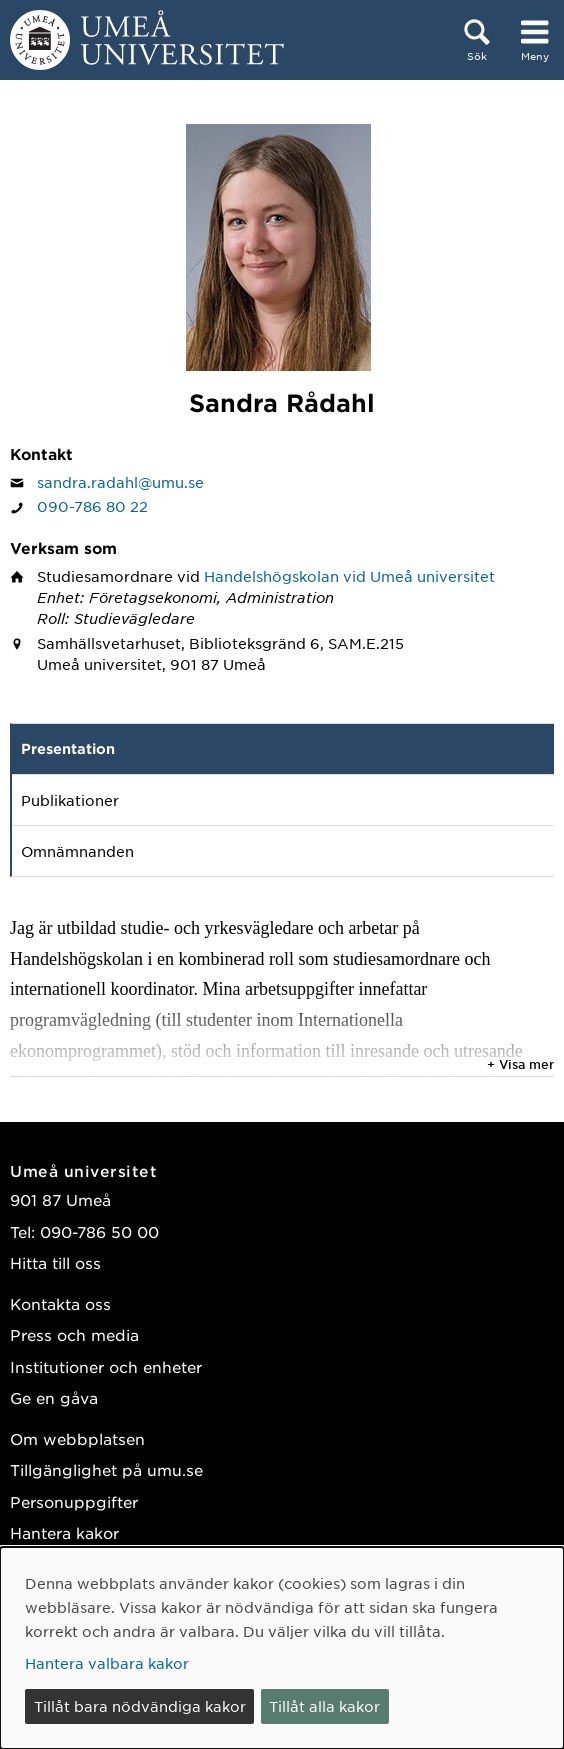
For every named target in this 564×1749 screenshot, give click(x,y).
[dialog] (282, 1648)
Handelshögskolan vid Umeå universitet (349, 576)
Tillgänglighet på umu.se (106, 1469)
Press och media (74, 1334)
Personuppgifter (74, 1501)
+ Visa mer (520, 1064)
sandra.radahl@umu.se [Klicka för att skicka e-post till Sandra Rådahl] (120, 482)
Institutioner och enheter (106, 1366)
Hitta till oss (55, 1262)
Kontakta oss (60, 1303)
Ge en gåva (54, 1397)
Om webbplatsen (77, 1438)
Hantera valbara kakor (107, 1663)
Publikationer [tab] (70, 800)
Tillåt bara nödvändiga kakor (140, 1706)
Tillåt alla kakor (324, 1706)
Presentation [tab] (68, 748)
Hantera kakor (64, 1532)
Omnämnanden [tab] (77, 851)
